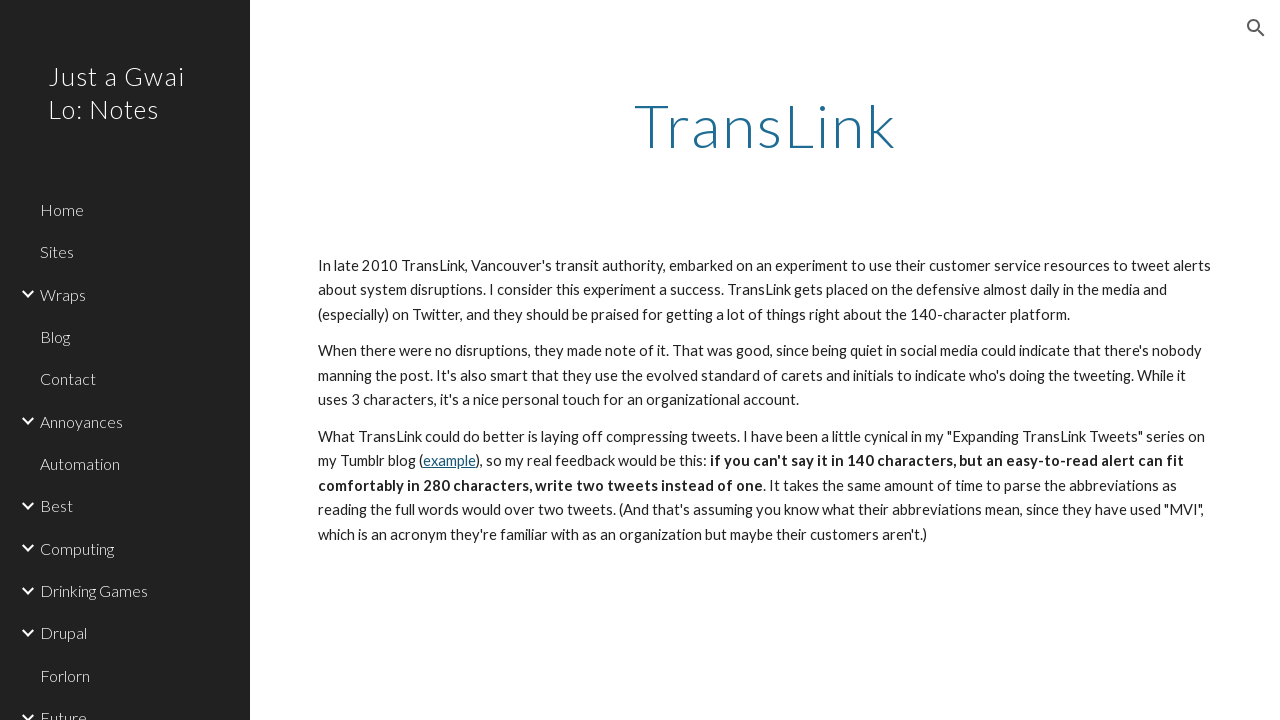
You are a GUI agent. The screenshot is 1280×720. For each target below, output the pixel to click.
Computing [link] (77, 548)
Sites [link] (57, 251)
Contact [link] (68, 378)
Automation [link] (80, 463)
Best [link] (56, 505)
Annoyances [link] (81, 421)
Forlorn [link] (65, 675)
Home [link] (62, 209)
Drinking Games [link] (94, 590)
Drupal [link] (63, 632)
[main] (765, 125)
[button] (1256, 28)
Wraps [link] (63, 294)
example (449, 460)
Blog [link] (55, 336)
